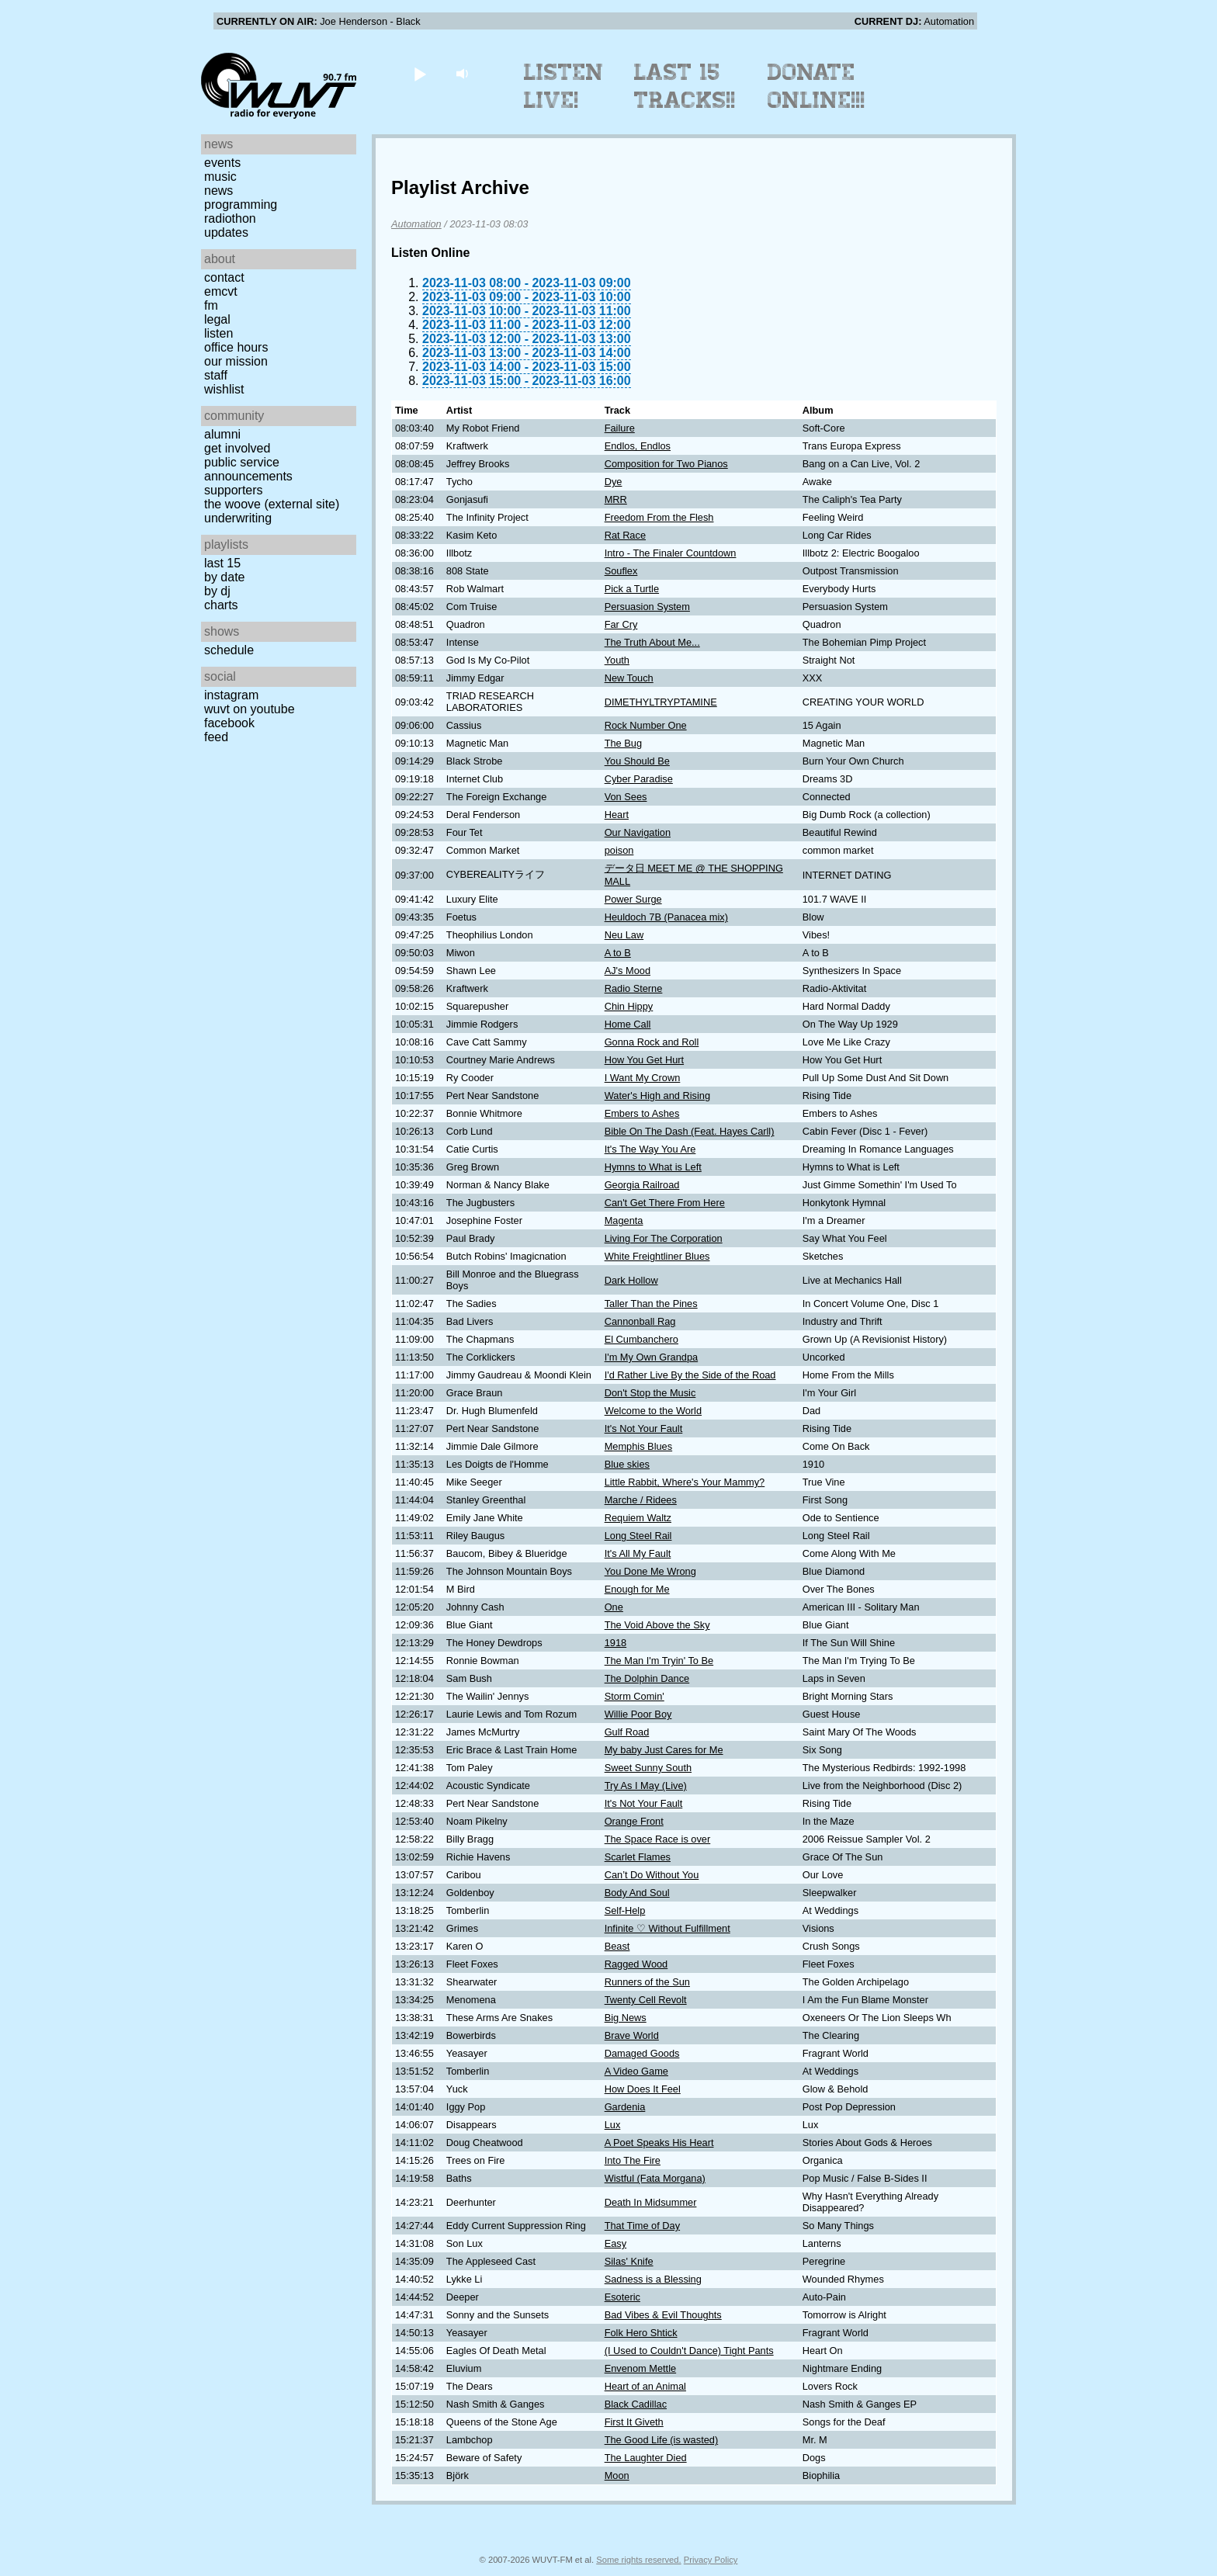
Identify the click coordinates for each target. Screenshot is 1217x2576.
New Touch (629, 678)
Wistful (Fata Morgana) (655, 2178)
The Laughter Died (646, 2457)
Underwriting (238, 518)
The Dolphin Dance (647, 1678)
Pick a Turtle (632, 589)
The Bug (623, 743)
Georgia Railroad (642, 1185)
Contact (224, 277)
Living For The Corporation (664, 1238)
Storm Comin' (634, 1696)
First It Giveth (634, 2422)
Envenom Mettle (640, 2368)
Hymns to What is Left (653, 1167)
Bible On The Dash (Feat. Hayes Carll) (690, 1131)
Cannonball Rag (640, 1321)
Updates (226, 232)
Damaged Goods (642, 2053)
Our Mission (236, 361)
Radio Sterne (634, 988)
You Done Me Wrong (650, 1571)
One (614, 1607)
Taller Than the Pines (651, 1303)
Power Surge (633, 899)
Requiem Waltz (638, 1518)
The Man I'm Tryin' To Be (659, 1660)
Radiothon (230, 218)
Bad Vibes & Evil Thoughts (663, 2315)
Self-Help (625, 1910)
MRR (616, 499)
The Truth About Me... (652, 642)
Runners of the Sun (647, 1982)
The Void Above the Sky (657, 1625)
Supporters (233, 490)
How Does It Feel (643, 2089)
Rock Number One (646, 725)
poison (619, 850)
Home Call (628, 1024)
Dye (613, 481)
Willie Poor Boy (638, 1714)
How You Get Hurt (644, 1060)
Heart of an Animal (645, 2386)
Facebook (229, 723)
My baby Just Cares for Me (664, 1750)
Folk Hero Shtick (641, 2333)
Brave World (632, 2035)
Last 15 (222, 563)
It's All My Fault (638, 1553)
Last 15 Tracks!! (685, 86)
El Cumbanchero (641, 1339)
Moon (617, 2475)
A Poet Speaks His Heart (659, 2142)
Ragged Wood (636, 1964)
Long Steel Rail (638, 1535)
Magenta (624, 1220)
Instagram (231, 695)
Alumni (222, 434)
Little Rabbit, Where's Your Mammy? (685, 1482)
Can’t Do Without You (652, 1875)
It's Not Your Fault (644, 1428)
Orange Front (634, 1821)
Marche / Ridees (641, 1500)
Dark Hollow (631, 1280)
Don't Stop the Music (650, 1393)
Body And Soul (637, 1892)
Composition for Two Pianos (666, 464)
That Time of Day (642, 2225)
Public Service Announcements (248, 469)
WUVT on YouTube (249, 709)
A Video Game (636, 2071)
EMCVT (221, 291)
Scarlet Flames (638, 1857)
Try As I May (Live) (646, 1785)
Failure (620, 428)
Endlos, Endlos (638, 446)
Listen (218, 333)
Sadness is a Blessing (653, 2279)
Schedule (229, 650)
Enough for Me (637, 1589)
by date (224, 577)
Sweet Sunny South (648, 1767)
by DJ (217, 591)
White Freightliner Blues (657, 1256)
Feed (216, 737)
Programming (240, 204)
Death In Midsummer (651, 2202)
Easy (615, 2243)
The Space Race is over (658, 1839)
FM (211, 305)
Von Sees (626, 797)
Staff (215, 375)
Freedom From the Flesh (659, 517)
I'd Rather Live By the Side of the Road (690, 1375)
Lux (613, 2124)
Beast (617, 1946)
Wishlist (224, 389)
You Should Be (637, 761)
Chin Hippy (629, 1006)
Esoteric (622, 2297)
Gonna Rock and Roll (652, 1042)
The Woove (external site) (271, 504)
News (218, 190)
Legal (217, 319)
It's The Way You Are (650, 1149)
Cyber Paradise (639, 779)
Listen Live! (564, 86)
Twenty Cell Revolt (646, 2000)
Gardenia (625, 2107)
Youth (617, 660)
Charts (221, 605)
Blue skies (627, 1464)
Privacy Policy (711, 2559)
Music (220, 176)
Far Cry (621, 624)
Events (222, 162)
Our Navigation (638, 832)
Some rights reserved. (638, 2559)
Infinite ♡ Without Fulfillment (667, 1928)
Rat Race (625, 535)
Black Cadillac (636, 2404)
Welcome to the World (653, 1410)
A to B (618, 953)
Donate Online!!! (816, 86)
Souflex (621, 571)
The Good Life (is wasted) (662, 2440)
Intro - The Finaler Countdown (671, 553)
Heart (617, 814)
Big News (626, 2017)
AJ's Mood (627, 970)
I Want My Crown (643, 1077)
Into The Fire (633, 2160)
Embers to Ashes (642, 1113)
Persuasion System (647, 606)
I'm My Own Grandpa (652, 1357)
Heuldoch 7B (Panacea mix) (666, 917)
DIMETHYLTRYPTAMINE (661, 702)
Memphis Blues (638, 1446)
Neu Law (624, 935)
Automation (416, 224)
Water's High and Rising (657, 1095)
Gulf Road (627, 1732)
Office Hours (236, 347)
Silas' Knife (629, 2261)
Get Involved (237, 448)
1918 (615, 1643)
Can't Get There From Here (665, 1202)
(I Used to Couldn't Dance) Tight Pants (689, 2350)
